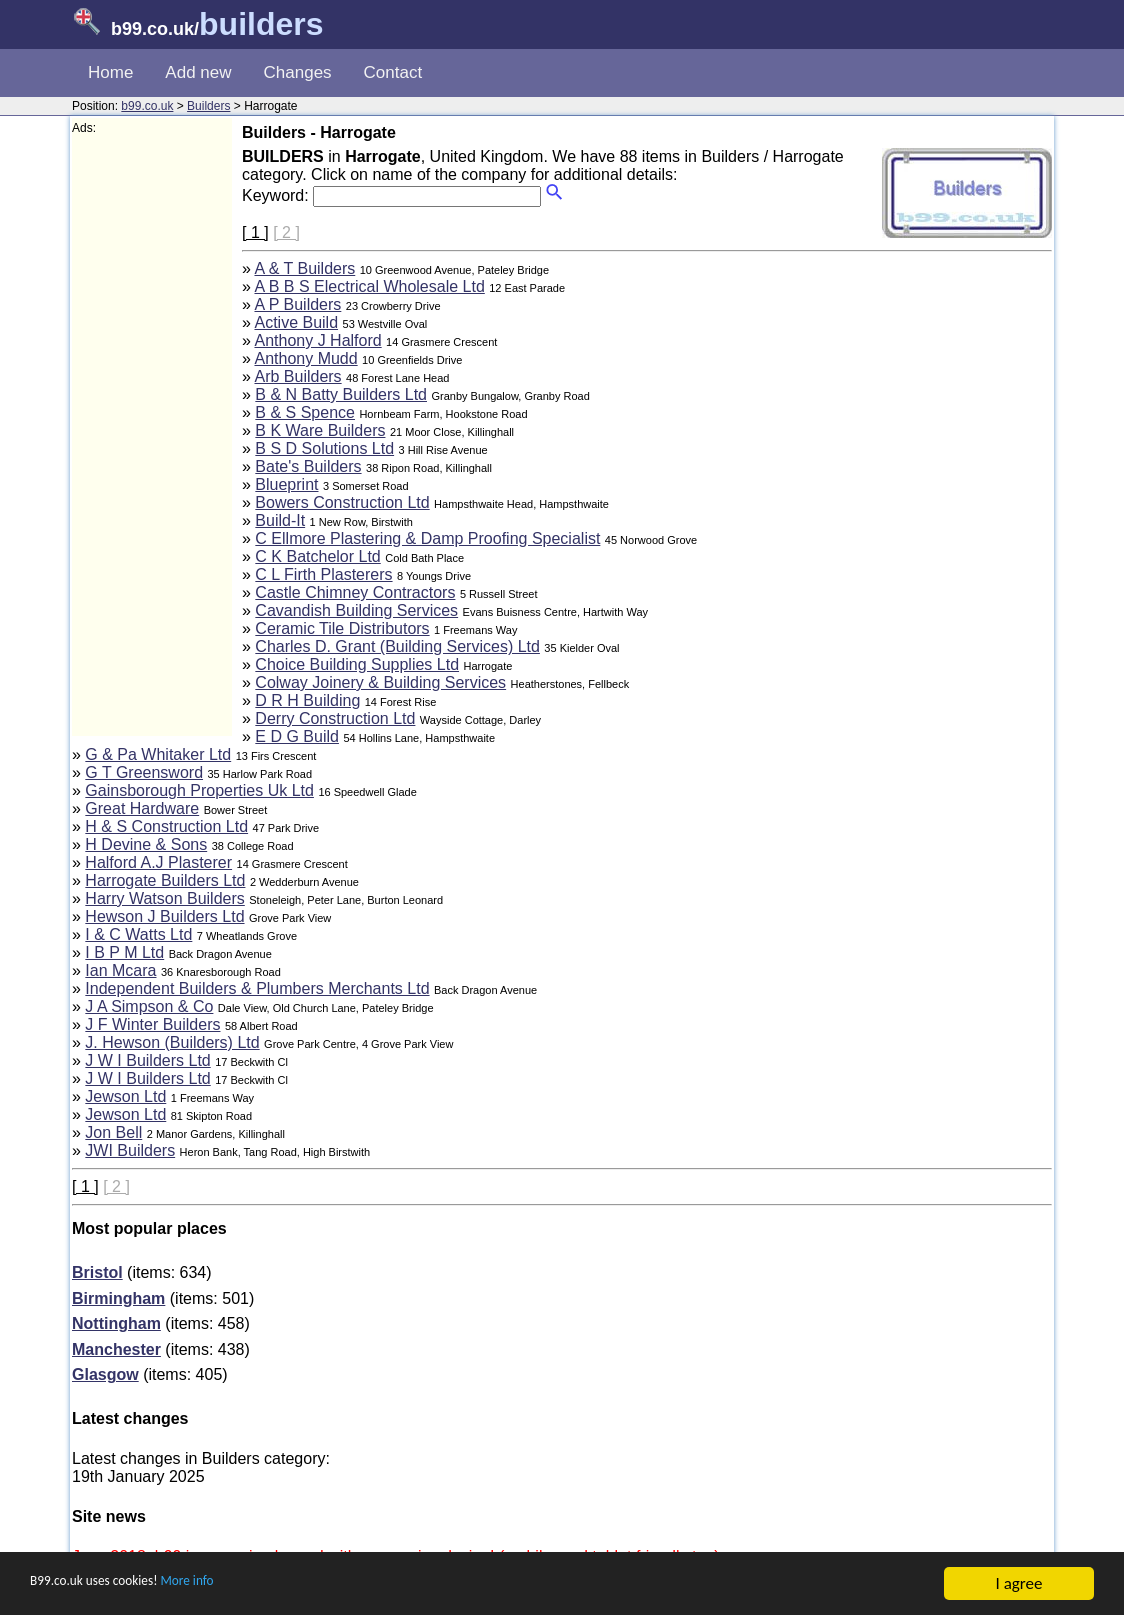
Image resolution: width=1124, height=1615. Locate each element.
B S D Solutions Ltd (324, 448)
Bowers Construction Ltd (342, 502)
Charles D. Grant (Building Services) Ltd (397, 646)
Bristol (97, 1272)
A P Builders (297, 304)
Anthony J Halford (317, 340)
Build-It (280, 520)
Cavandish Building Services (356, 610)
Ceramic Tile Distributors (342, 628)
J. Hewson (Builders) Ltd (172, 1042)
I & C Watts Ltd (138, 934)
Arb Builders (297, 376)
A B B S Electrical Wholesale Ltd (369, 286)
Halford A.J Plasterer (158, 862)
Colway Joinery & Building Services (380, 682)
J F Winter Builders (152, 1024)
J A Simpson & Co (149, 1006)
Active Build (296, 322)
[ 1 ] (255, 232)
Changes (298, 72)
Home (110, 72)
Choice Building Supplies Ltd (357, 664)
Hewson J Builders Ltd (164, 916)
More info (231, 1585)
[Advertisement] (152, 436)
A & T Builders (304, 268)
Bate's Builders (308, 466)
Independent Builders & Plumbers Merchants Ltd (257, 988)
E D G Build (297, 736)
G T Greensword (144, 772)
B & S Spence (305, 412)
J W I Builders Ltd (147, 1060)
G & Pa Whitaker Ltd (158, 754)
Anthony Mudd (305, 358)
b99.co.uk (147, 106)
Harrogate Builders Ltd (165, 880)
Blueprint (286, 484)
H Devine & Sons (146, 844)
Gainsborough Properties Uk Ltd (199, 790)
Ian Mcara (120, 970)
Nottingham (116, 1323)
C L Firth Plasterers (323, 574)
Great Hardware (142, 808)
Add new (198, 72)
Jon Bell (113, 1132)
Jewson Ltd (125, 1096)
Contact (393, 72)
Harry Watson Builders (164, 898)
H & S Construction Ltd (166, 826)
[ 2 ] (286, 232)
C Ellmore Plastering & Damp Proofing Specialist (427, 538)
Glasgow (105, 1374)
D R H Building (307, 700)
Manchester (116, 1349)
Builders (208, 106)
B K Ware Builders (320, 430)
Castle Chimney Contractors (355, 592)
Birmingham (118, 1298)
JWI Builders (130, 1150)
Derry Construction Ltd (335, 718)
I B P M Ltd (124, 952)
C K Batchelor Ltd (317, 556)
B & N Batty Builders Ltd (341, 394)
